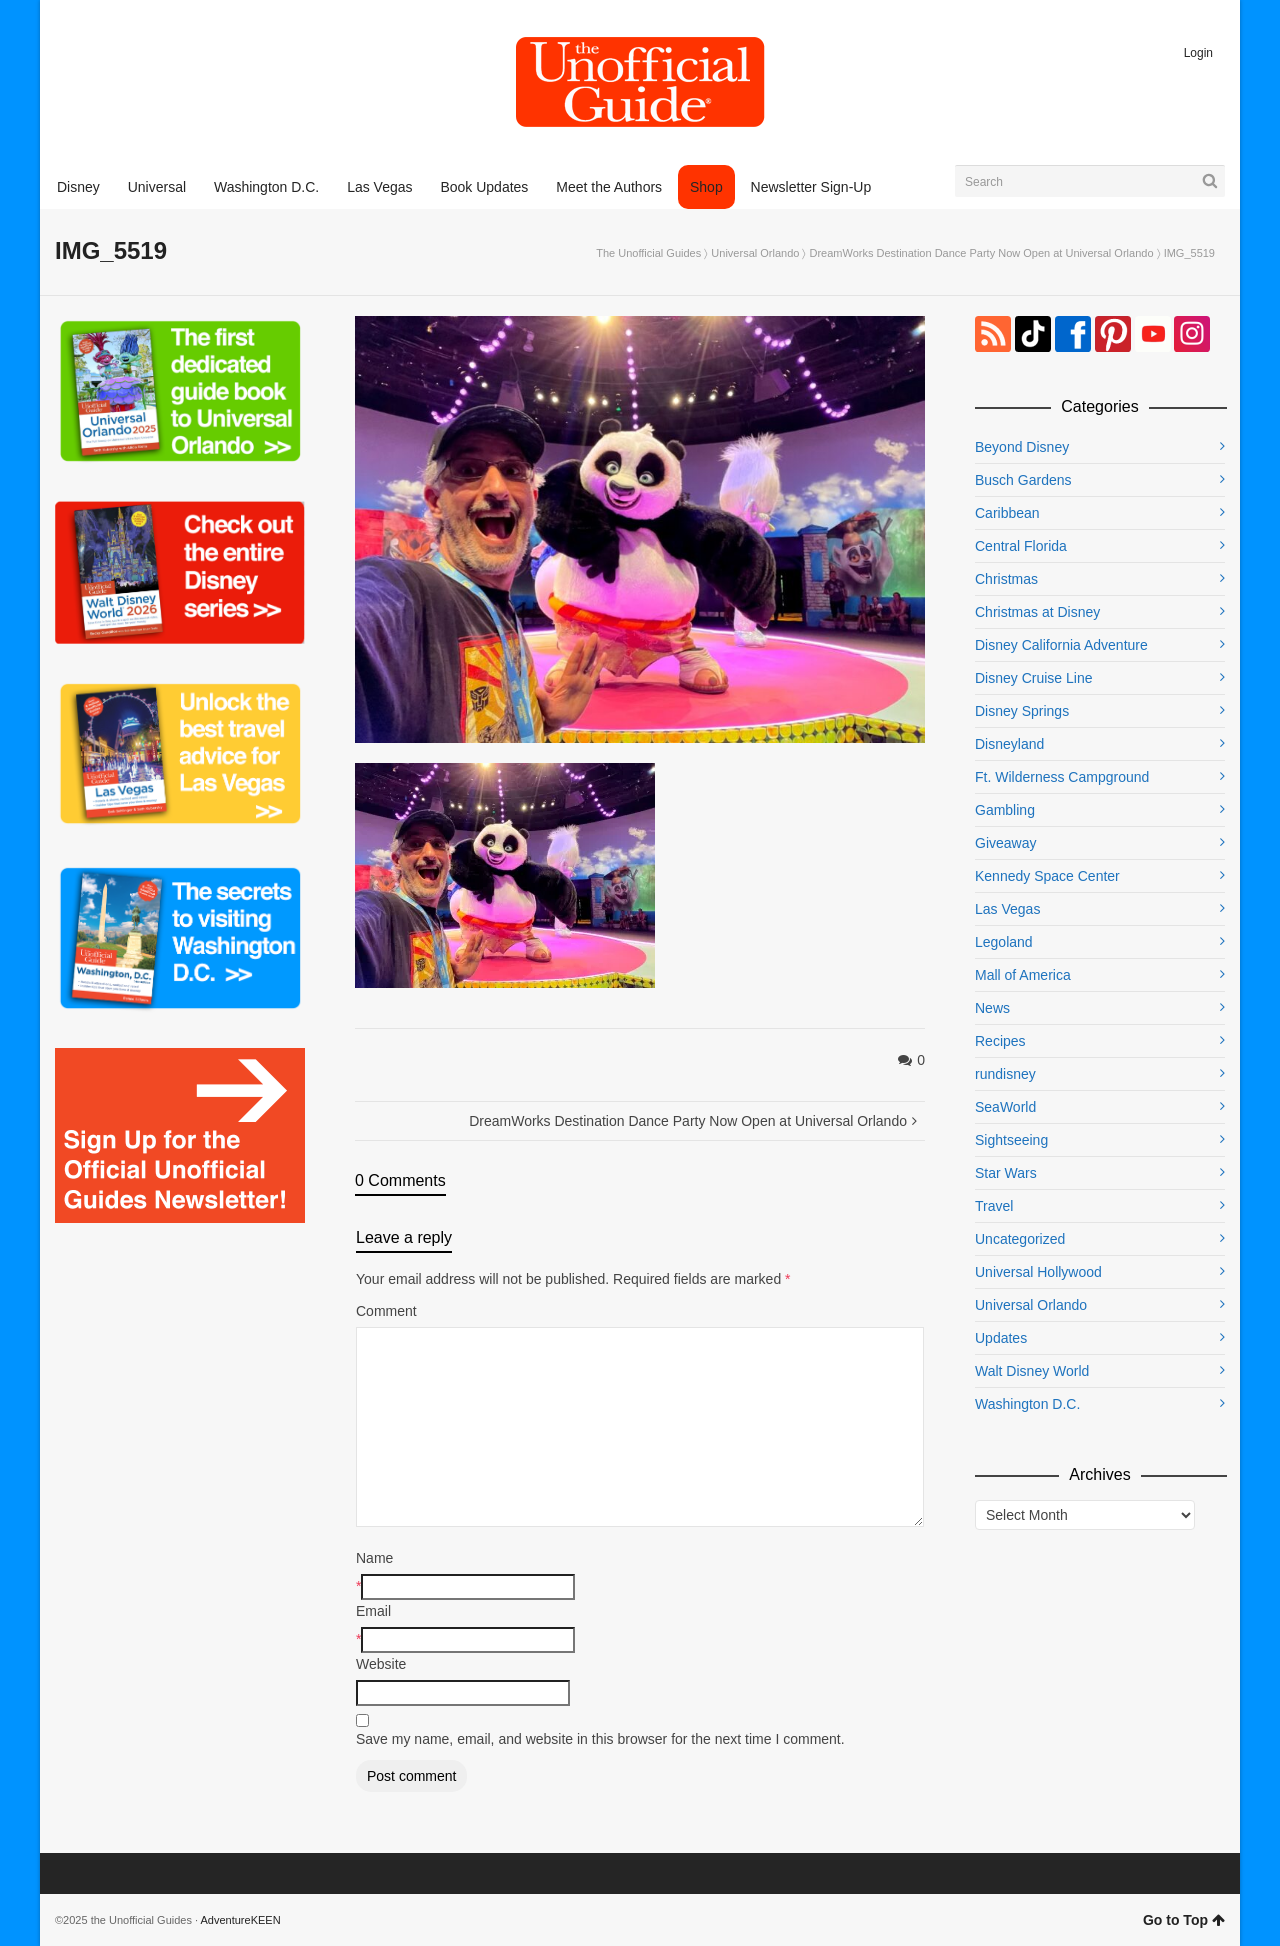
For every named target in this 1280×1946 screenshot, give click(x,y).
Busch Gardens (1023, 480)
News (992, 1008)
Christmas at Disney (1037, 612)
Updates (1001, 1338)
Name (374, 1558)
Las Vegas (1007, 909)
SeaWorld (1005, 1107)
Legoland (1004, 942)
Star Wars (1006, 1173)
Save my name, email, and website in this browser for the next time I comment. (600, 1739)
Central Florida (1021, 546)
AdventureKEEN (241, 1920)
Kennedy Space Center (1047, 876)
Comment (386, 1311)
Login (1198, 53)
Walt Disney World (1032, 1371)
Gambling (1005, 810)
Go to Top (1184, 1920)
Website (381, 1664)
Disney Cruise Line (1034, 678)
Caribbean (1007, 513)
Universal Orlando (755, 253)
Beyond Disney (1022, 447)
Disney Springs (1022, 711)
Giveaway (1005, 843)
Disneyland (1009, 744)
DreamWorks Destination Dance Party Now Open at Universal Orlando (982, 253)
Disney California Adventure (1061, 645)
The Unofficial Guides (648, 253)
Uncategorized (1020, 1239)
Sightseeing (1011, 1140)
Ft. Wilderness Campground (1062, 777)
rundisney (1005, 1074)
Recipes (1000, 1041)
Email (373, 1611)
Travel (994, 1206)
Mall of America (1023, 975)
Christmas (1006, 579)
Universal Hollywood (1038, 1272)
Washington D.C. (1027, 1404)
